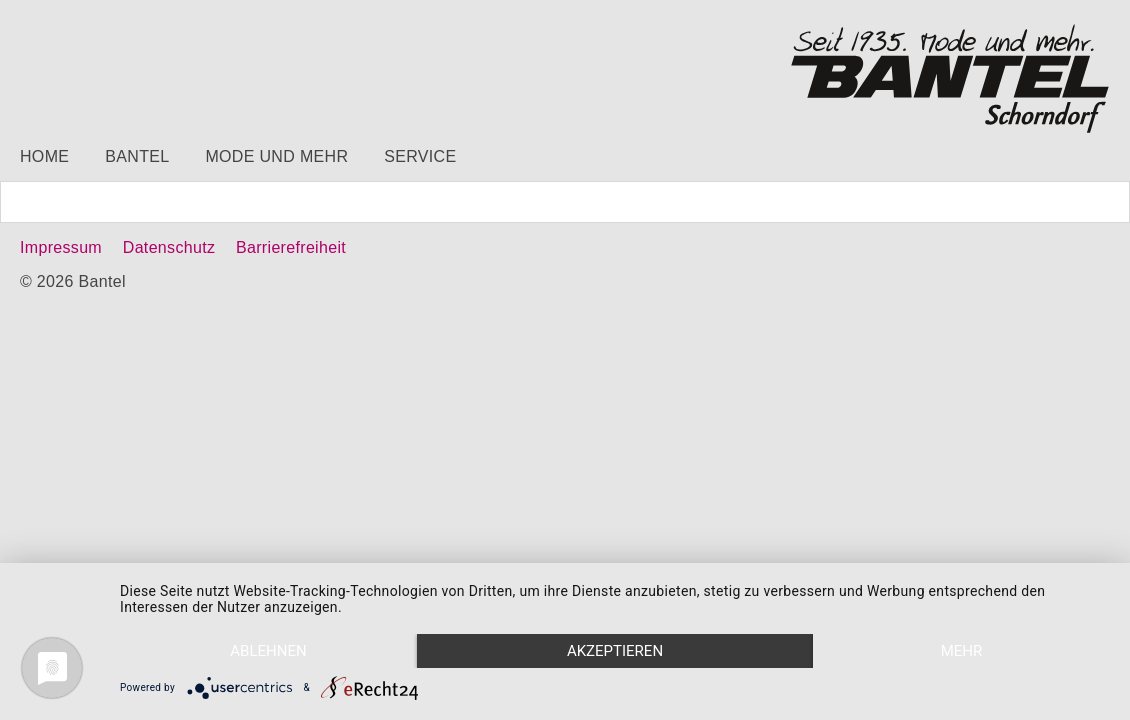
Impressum (61, 247)
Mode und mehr (276, 156)
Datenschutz (169, 247)
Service (420, 156)
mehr (962, 651)
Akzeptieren (615, 651)
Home (44, 156)
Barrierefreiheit (291, 247)
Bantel (137, 156)
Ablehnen (268, 651)
